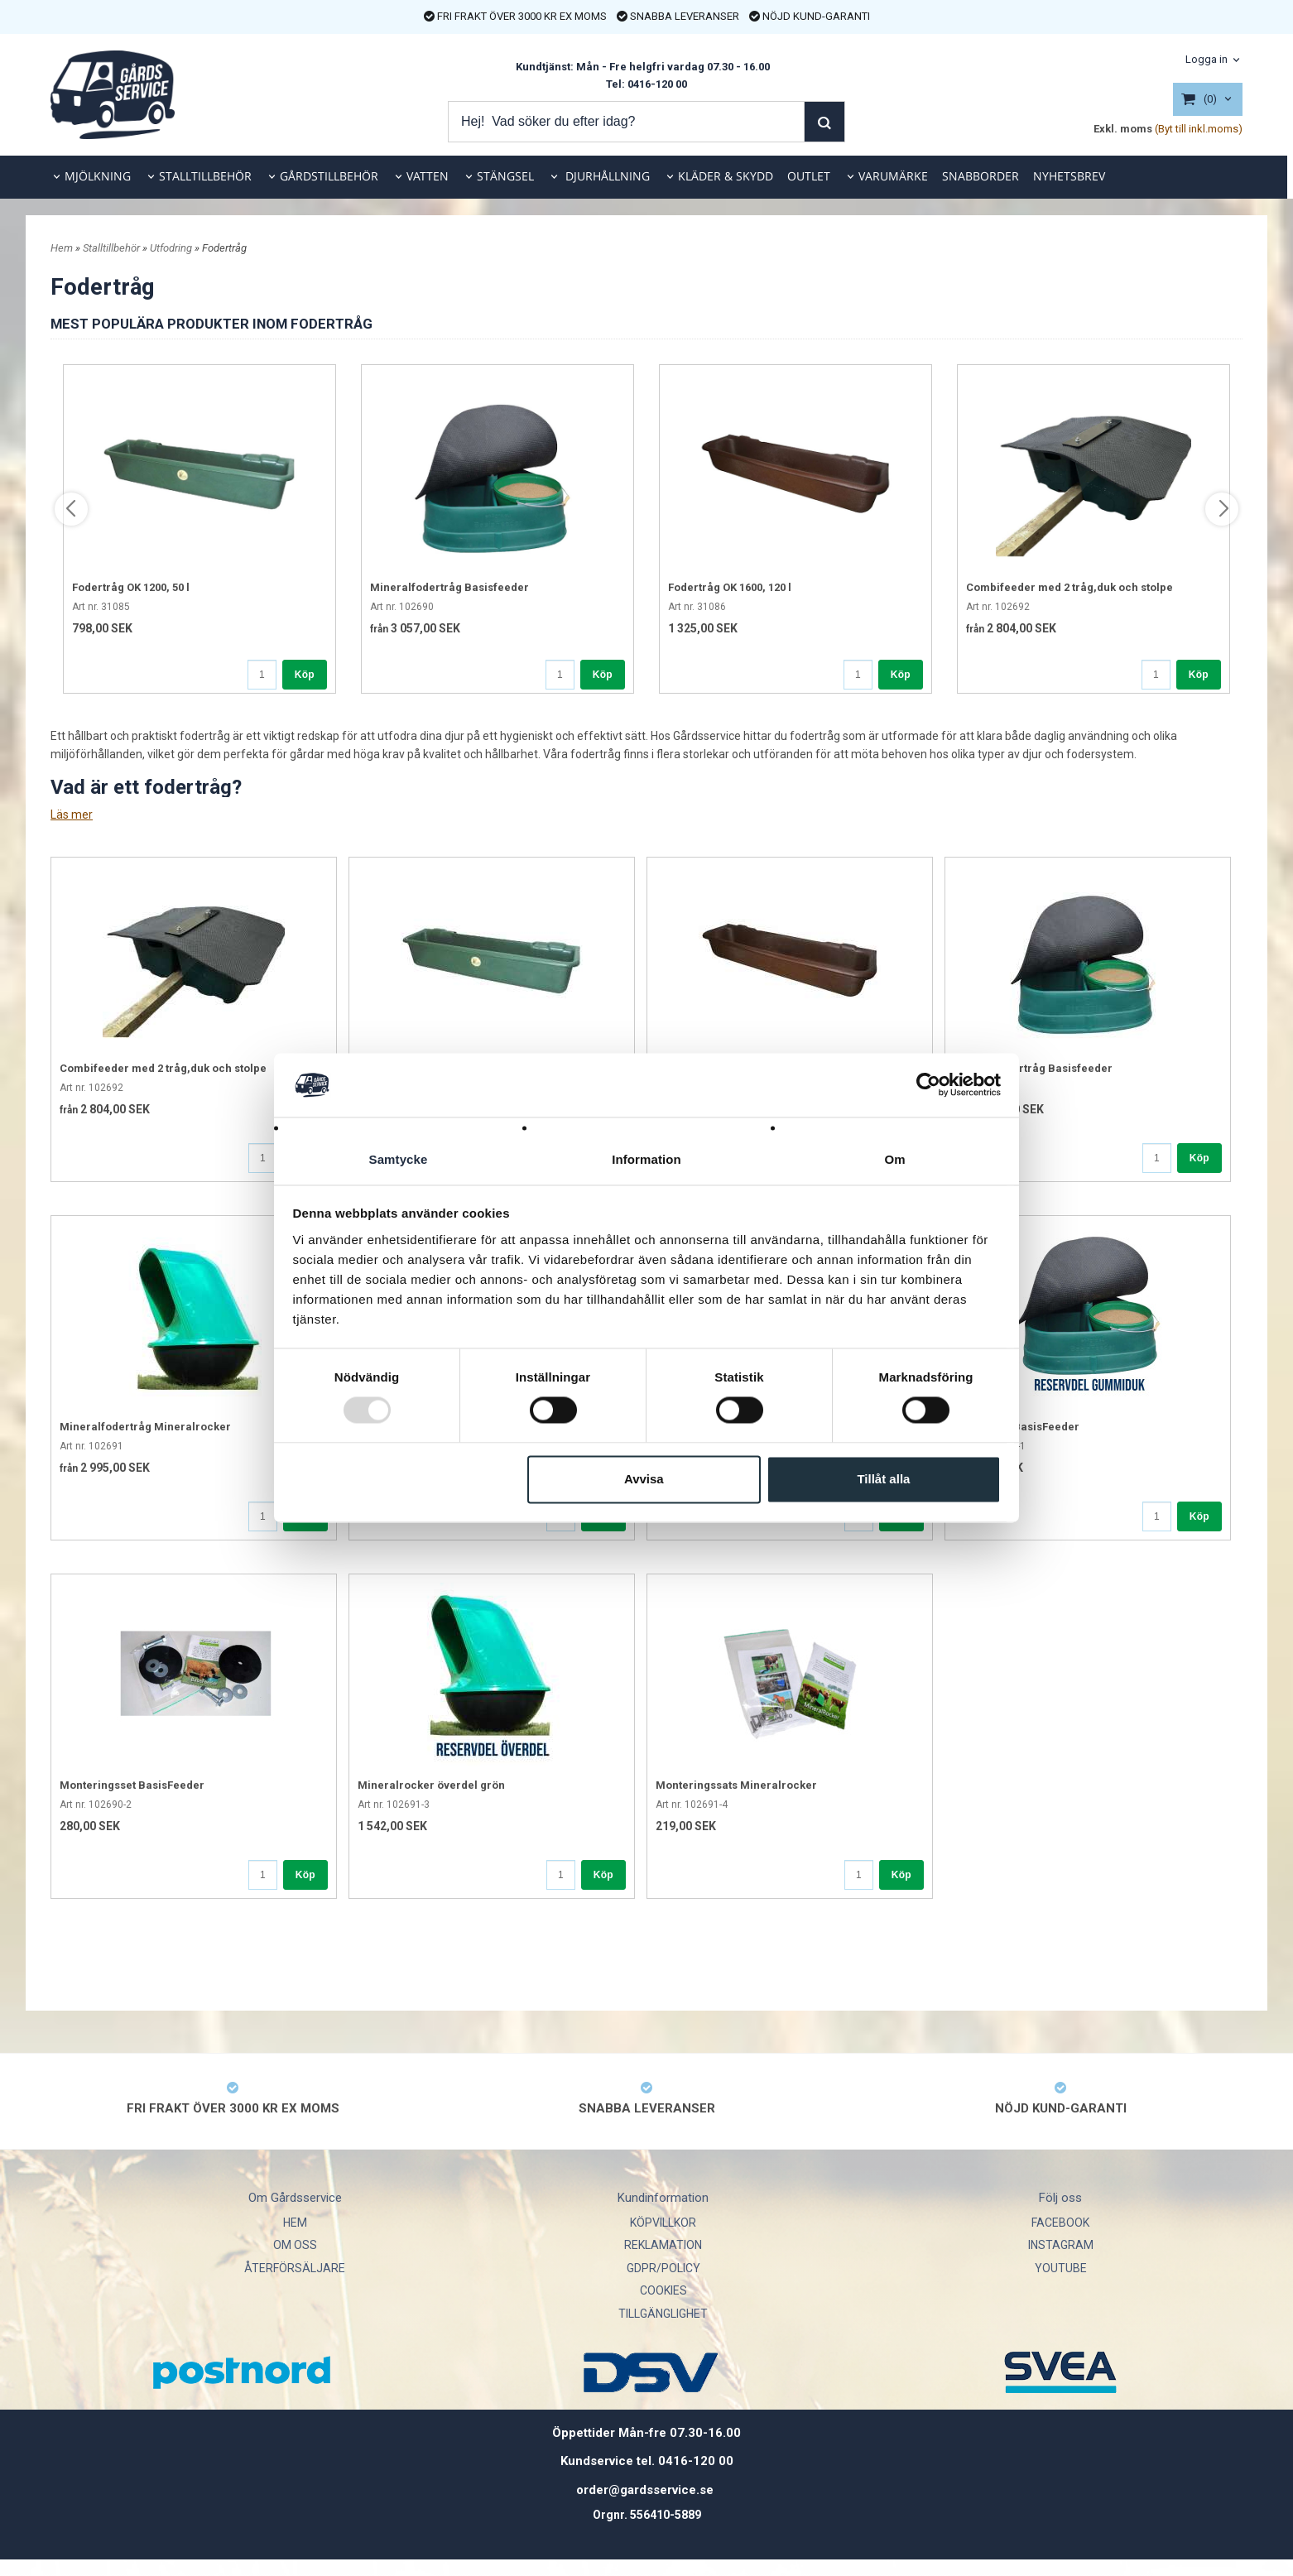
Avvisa (644, 1479)
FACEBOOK (1060, 2222)
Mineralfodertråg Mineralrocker (145, 1426)
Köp (305, 674)
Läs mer (71, 814)
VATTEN (427, 176)
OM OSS (295, 2245)
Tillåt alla (883, 1479)
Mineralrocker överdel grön (431, 1785)
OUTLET (808, 176)
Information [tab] (646, 1159)
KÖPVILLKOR (663, 2222)
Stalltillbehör (112, 248)
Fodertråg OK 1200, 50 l (131, 587)
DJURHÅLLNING (606, 176)
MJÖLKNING (98, 176)
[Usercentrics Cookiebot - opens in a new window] (928, 1085)
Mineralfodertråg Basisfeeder (449, 587)
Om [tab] (894, 1159)
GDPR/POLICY (663, 2268)
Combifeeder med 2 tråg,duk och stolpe (1069, 587)
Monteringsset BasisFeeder (132, 1785)
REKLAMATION (663, 2245)
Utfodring (172, 248)
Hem (61, 248)
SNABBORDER (980, 176)
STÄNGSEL (505, 176)
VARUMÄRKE (893, 176)
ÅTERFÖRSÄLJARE (294, 2268)
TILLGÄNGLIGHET (663, 2313)
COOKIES (663, 2290)
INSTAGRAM (1061, 2245)
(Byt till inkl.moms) (1199, 129)
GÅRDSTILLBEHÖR (329, 176)
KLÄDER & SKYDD (725, 176)
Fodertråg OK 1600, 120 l (729, 587)
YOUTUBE (1061, 2268)
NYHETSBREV (1069, 176)
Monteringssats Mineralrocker (736, 1785)
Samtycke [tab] (398, 1159)
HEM (295, 2222)
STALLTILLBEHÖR (205, 176)
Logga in (1206, 59)
